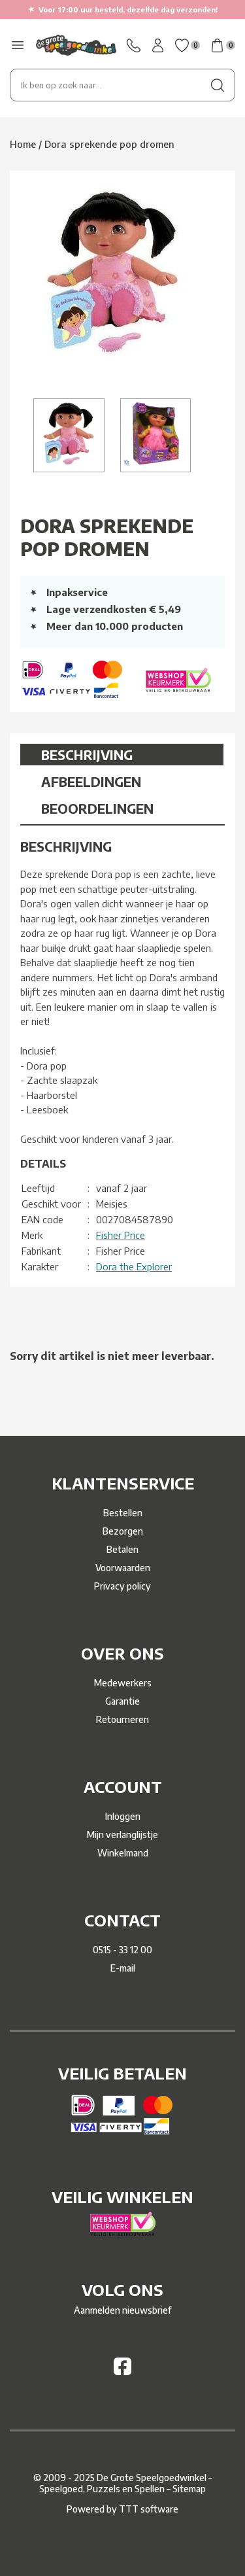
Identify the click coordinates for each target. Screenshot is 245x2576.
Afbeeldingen (91, 781)
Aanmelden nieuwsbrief (122, 2310)
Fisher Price (120, 1235)
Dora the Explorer (134, 1266)
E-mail (122, 1968)
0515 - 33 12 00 (122, 1949)
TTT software (148, 2509)
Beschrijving (87, 754)
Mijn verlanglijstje (122, 1834)
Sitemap (189, 2488)
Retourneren (122, 1719)
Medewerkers (123, 1682)
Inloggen (122, 1816)
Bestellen (122, 1512)
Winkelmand (122, 1852)
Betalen (122, 1549)
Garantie (122, 1701)
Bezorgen (123, 1531)
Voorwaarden (122, 1567)
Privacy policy (122, 1586)
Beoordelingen (97, 808)
